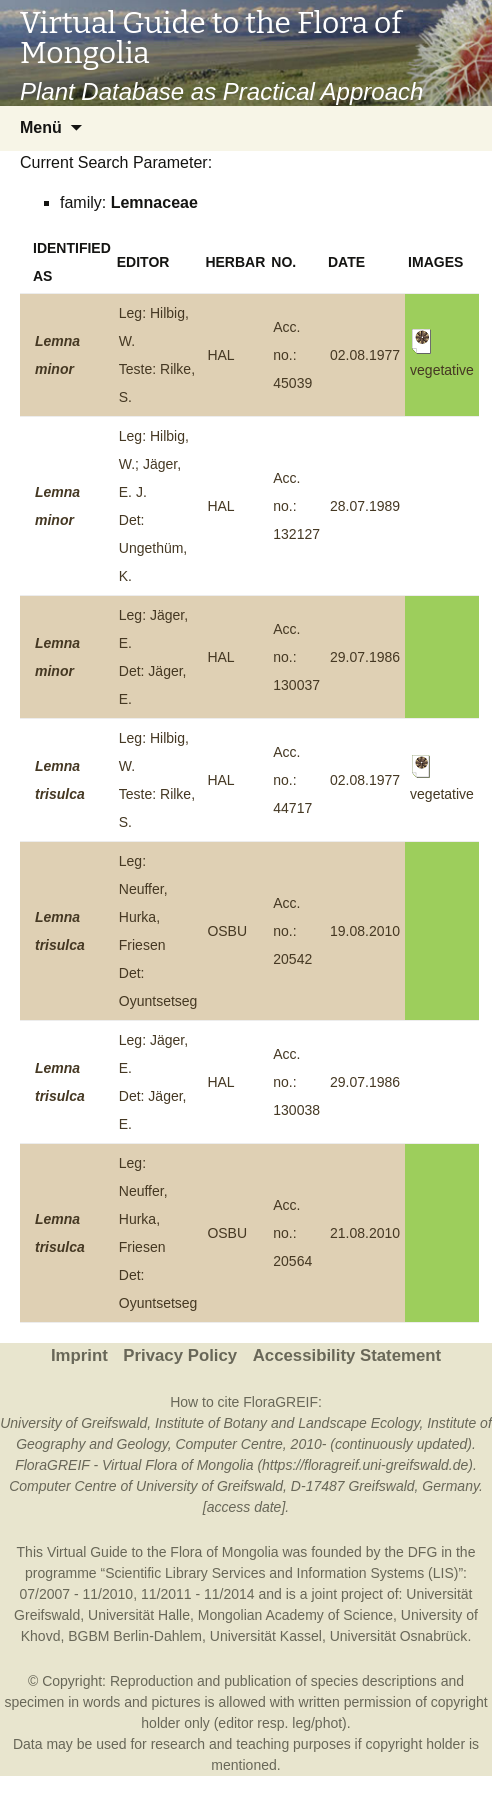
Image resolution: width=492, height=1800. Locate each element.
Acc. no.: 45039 (292, 355)
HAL (220, 355)
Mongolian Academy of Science (295, 1615)
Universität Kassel (266, 1636)
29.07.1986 (365, 657)
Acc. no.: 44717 (292, 780)
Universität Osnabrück (399, 1636)
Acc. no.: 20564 (292, 1233)
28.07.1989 (365, 506)
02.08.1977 (365, 355)
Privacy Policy (180, 1355)
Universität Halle (139, 1615)
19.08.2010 (365, 931)
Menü (41, 127)
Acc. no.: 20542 (292, 931)
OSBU (227, 931)
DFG (423, 1552)
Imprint (79, 1355)
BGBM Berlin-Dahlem (135, 1636)
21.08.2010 (365, 1233)
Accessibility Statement (347, 1355)
